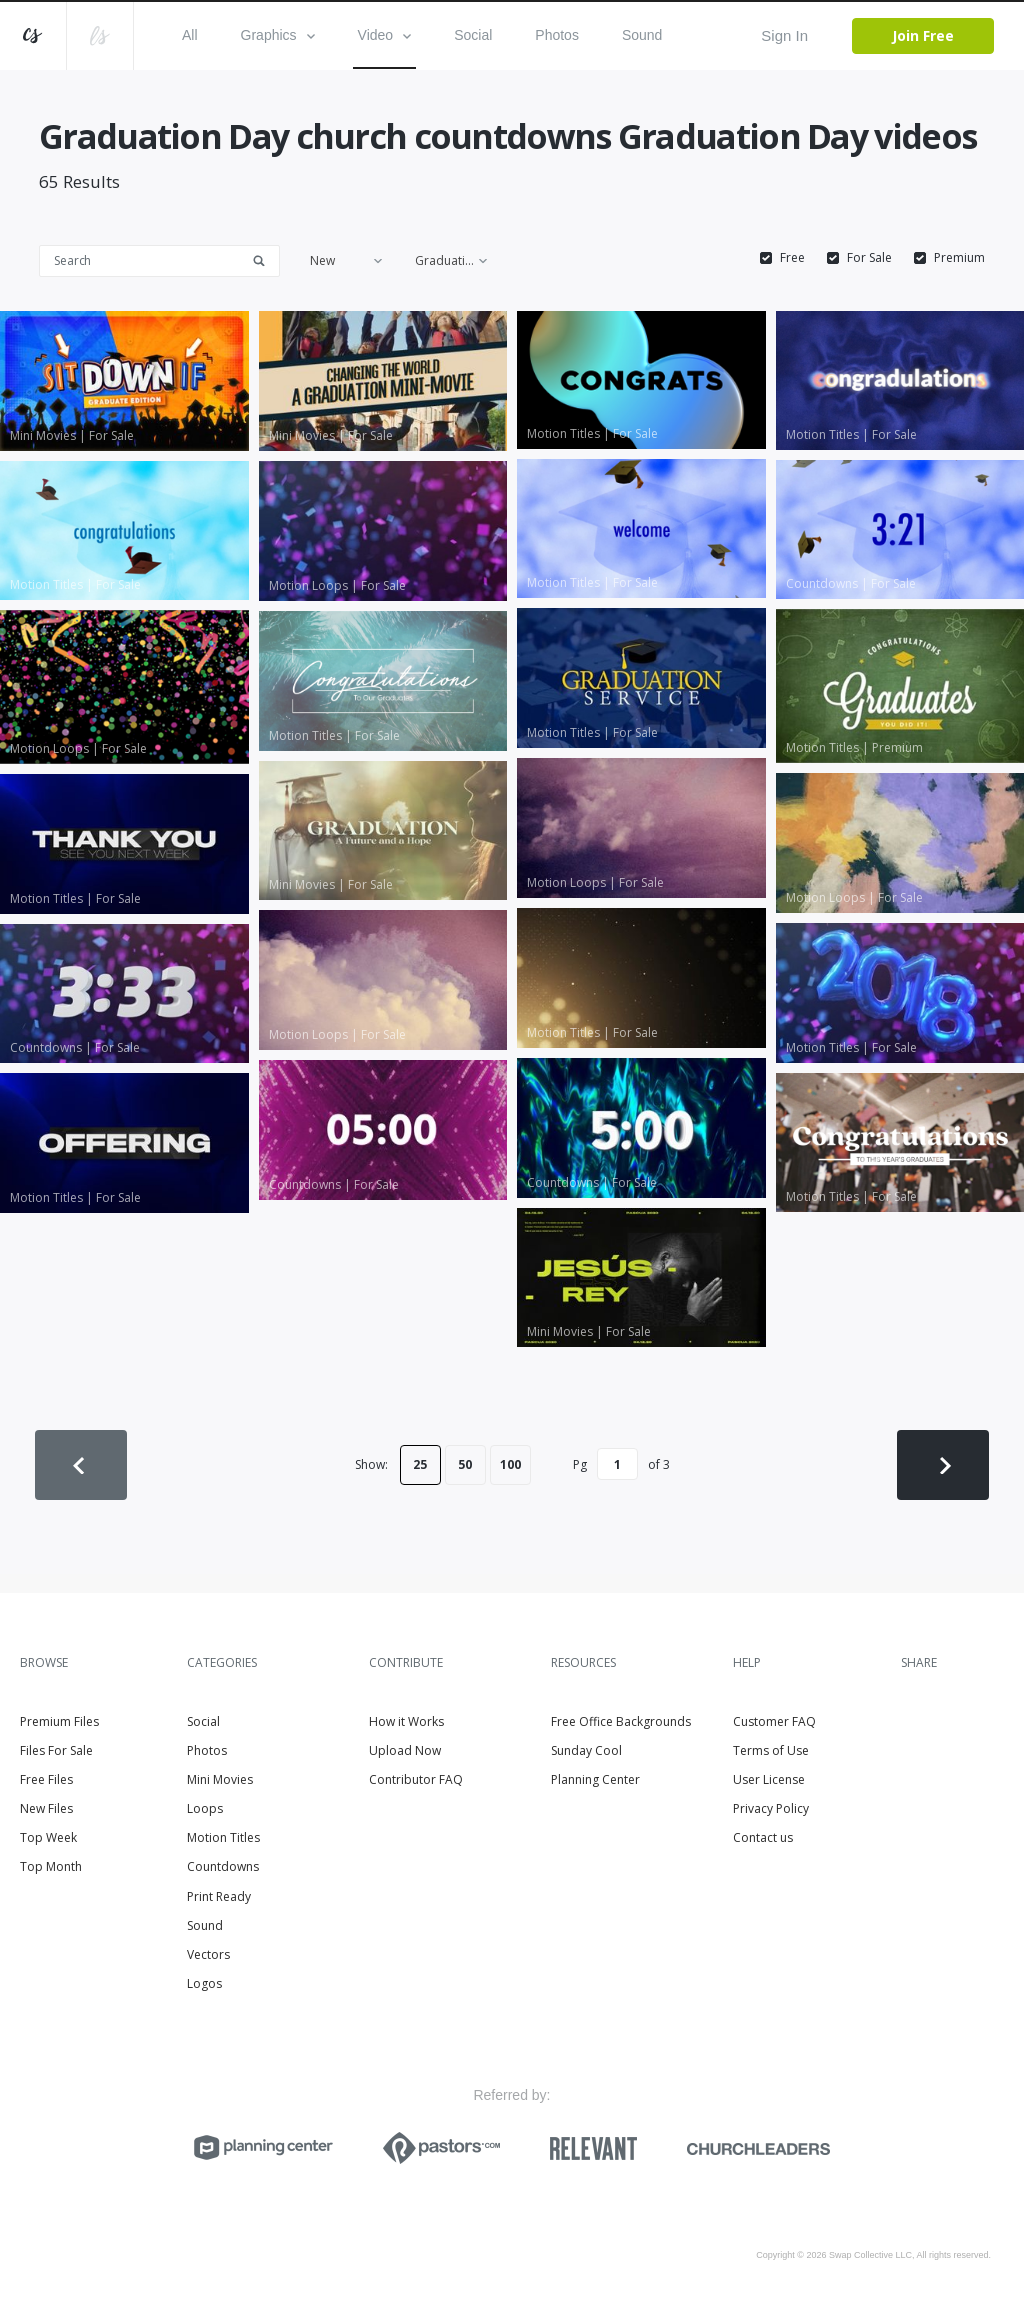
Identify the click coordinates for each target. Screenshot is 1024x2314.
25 (420, 1464)
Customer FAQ (774, 1721)
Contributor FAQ (416, 1779)
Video (385, 35)
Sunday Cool (586, 1750)
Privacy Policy (771, 1808)
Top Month (51, 1866)
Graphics (278, 35)
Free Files (46, 1779)
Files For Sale (56, 1750)
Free (792, 258)
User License (769, 1779)
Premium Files (59, 1721)
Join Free (923, 35)
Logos (204, 1983)
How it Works (406, 1721)
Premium (959, 258)
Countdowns (223, 1866)
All (190, 35)
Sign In (784, 35)
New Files (46, 1808)
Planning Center (595, 1779)
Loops (205, 1808)
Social (473, 35)
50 (465, 1464)
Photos (557, 35)
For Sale (869, 258)
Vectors (208, 1954)
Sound (642, 35)
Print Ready (219, 1896)
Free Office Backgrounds (621, 1721)
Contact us (763, 1837)
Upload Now (405, 1750)
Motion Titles (223, 1837)
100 (510, 1464)
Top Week (48, 1837)
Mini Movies (220, 1779)
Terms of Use (771, 1750)
